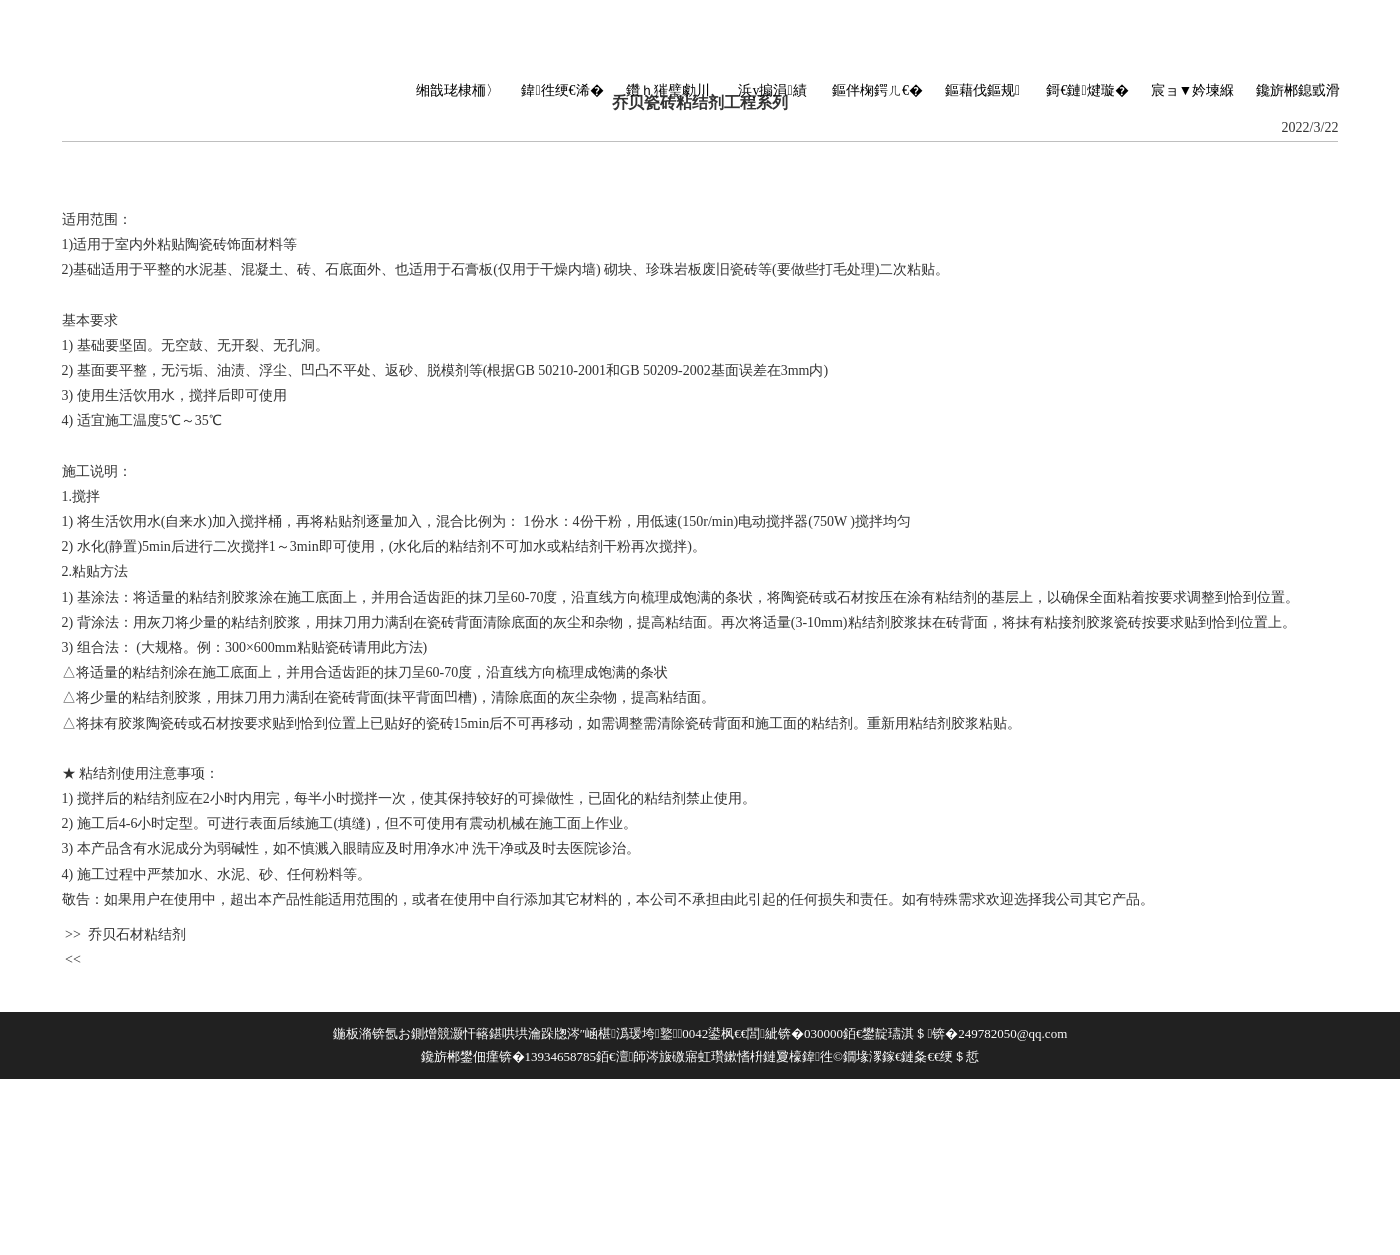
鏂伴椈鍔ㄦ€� (877, 90)
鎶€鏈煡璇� (1087, 90)
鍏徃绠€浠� (562, 90)
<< (71, 959)
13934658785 (561, 1056)
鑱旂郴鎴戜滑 (1298, 90)
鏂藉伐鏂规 (982, 90)
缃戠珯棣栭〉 (458, 90)
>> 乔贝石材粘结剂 (124, 934)
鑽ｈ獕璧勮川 (668, 90)
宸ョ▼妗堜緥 (1193, 90)
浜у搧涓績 (772, 90)
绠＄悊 (959, 1056)
